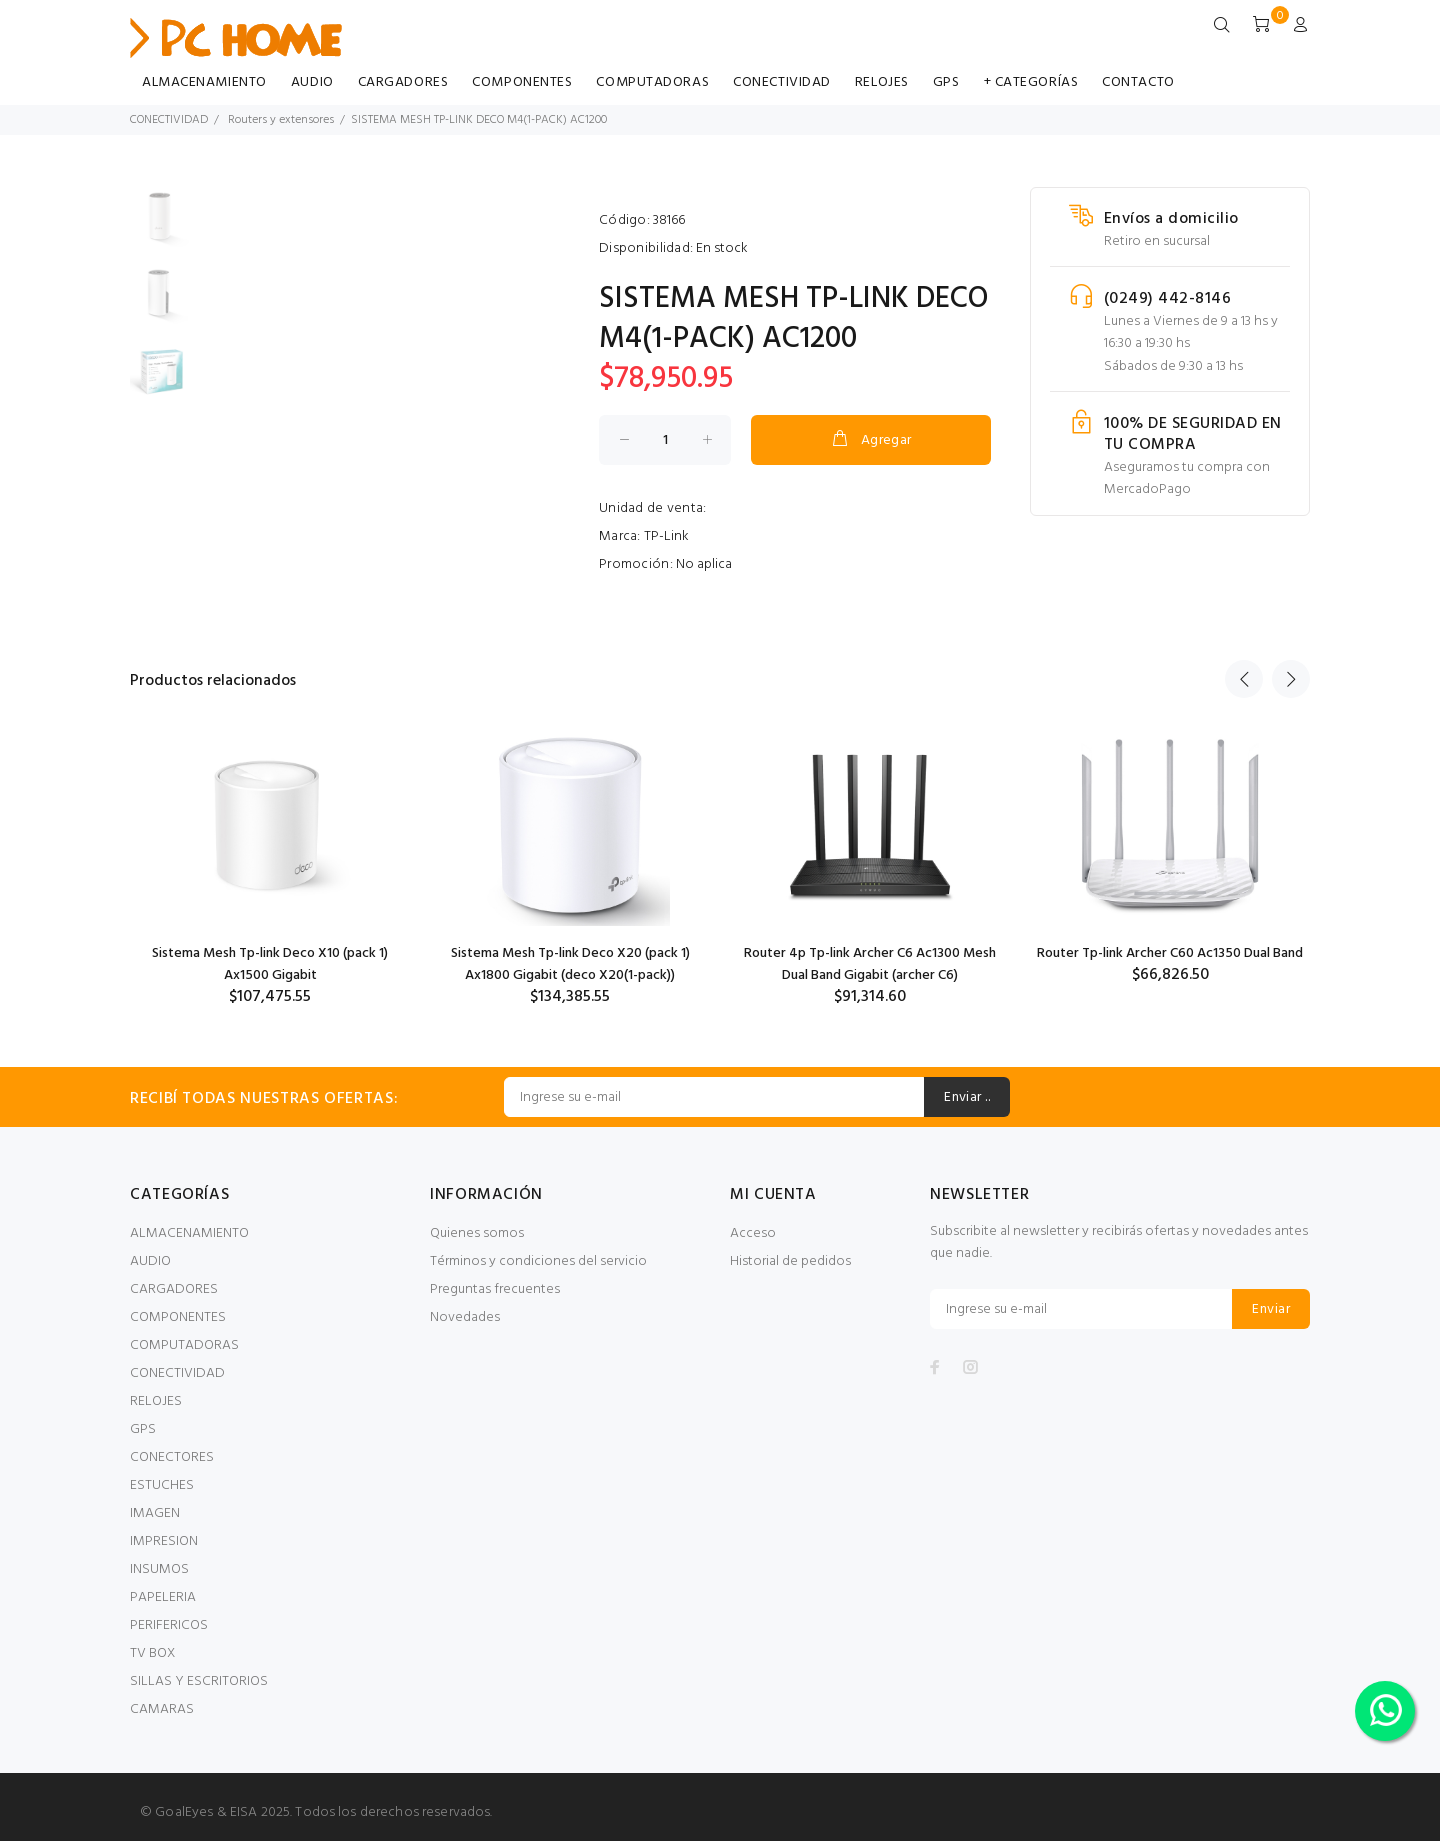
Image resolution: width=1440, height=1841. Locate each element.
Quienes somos (477, 1233)
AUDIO (312, 82)
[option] (160, 225)
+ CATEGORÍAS (1031, 82)
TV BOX (152, 1653)
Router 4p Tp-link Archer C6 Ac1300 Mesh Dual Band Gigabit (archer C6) (870, 964)
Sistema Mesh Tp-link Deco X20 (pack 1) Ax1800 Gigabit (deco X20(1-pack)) (570, 964)
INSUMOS (159, 1569)
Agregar (870, 440)
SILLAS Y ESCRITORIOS (199, 1681)
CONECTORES (172, 1457)
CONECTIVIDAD (782, 82)
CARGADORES (403, 82)
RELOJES (882, 82)
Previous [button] (1244, 679)
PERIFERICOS (169, 1625)
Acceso (753, 1233)
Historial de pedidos (790, 1261)
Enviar (1271, 1309)
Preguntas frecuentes (495, 1289)
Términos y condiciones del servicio (538, 1261)
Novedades (465, 1317)
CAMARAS (162, 1709)
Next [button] (1291, 679)
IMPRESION (164, 1541)
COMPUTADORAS (652, 82)
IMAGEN (155, 1513)
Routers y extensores (281, 120)
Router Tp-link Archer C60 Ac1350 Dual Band (1170, 953)
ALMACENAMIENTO (204, 82)
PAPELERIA (163, 1597)
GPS (946, 82)
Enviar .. (967, 1097)
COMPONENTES (522, 82)
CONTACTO (1138, 82)
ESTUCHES (162, 1485)
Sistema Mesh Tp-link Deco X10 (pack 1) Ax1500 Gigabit (270, 964)
